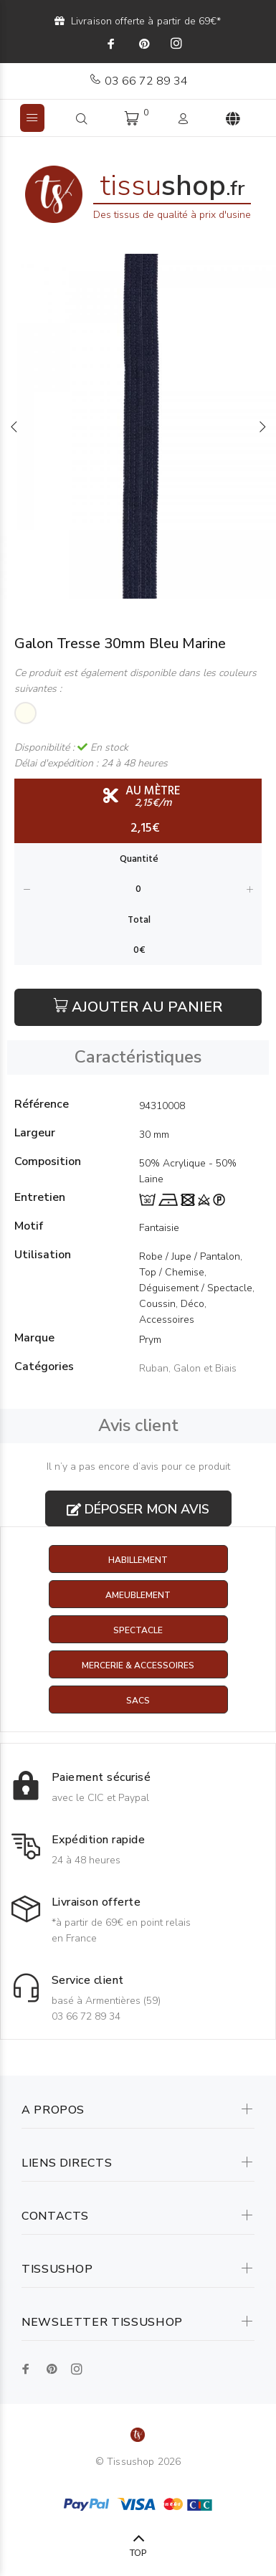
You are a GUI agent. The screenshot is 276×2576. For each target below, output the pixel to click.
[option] (138, 426)
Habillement (138, 1560)
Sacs (138, 1700)
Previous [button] (13, 426)
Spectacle (138, 1630)
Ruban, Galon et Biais (188, 1368)
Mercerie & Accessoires (138, 1665)
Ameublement (138, 1595)
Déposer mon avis (138, 1509)
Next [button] (262, 426)
